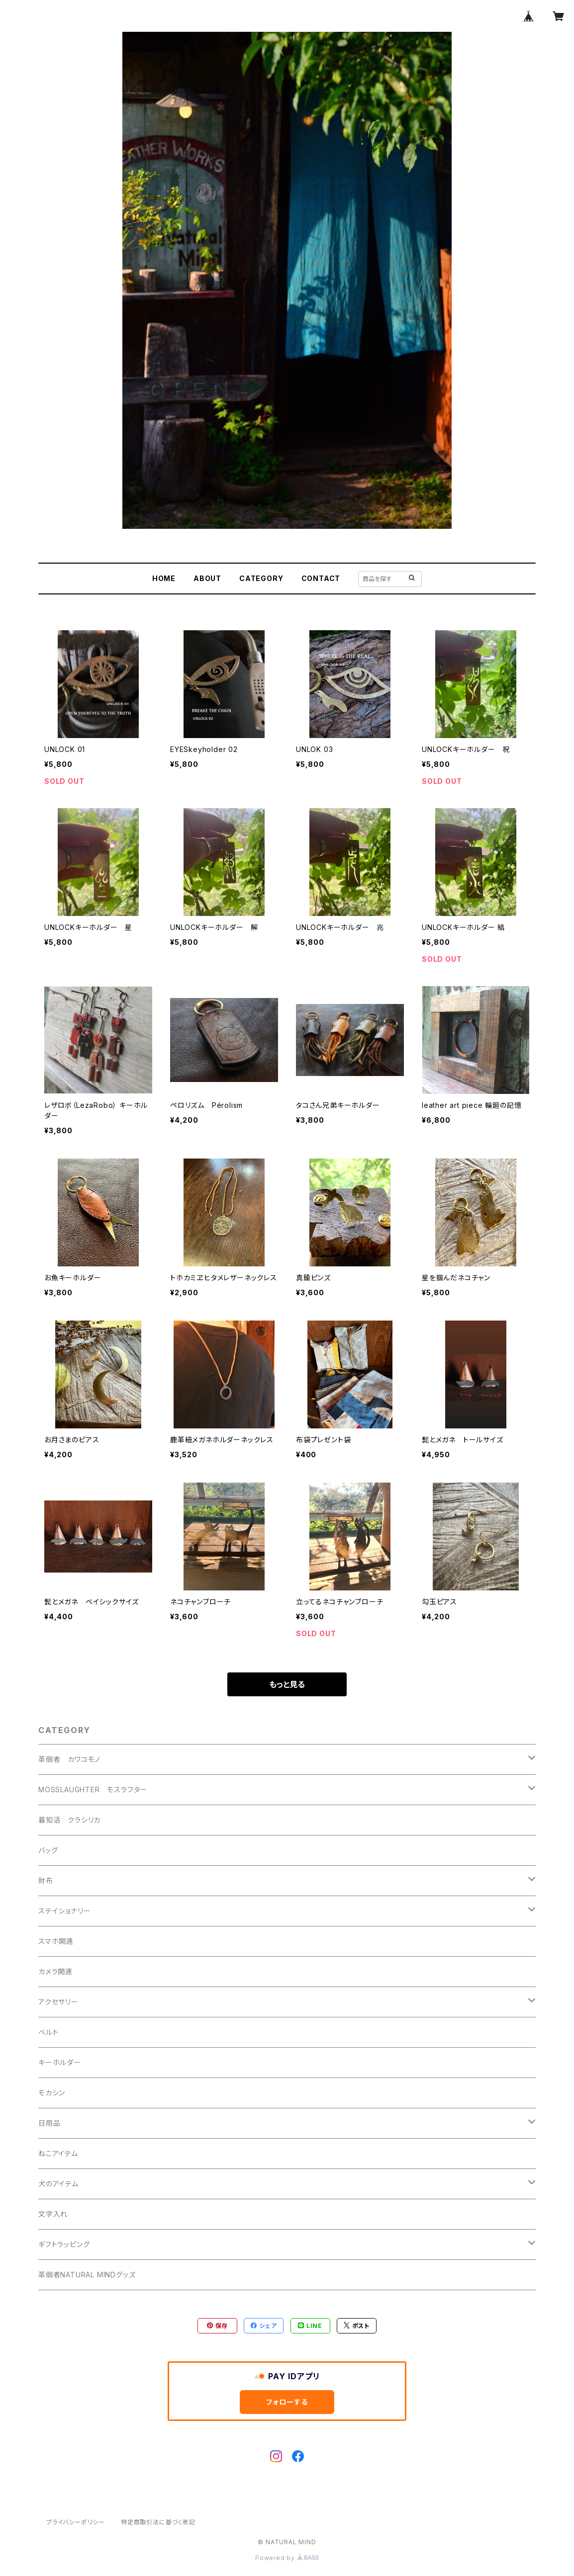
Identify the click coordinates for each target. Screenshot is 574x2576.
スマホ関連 (56, 1941)
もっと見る (287, 1684)
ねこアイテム (58, 2153)
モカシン (51, 2092)
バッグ (48, 1850)
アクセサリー (58, 2001)
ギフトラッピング (64, 2244)
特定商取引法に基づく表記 (158, 2522)
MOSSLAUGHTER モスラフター (92, 1789)
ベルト (48, 2032)
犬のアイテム (58, 2183)
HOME (164, 578)
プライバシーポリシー (75, 2522)
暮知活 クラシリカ (69, 1820)
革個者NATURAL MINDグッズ (86, 2274)
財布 (45, 1880)
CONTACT (321, 578)
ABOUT (207, 578)
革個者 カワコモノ (69, 1759)
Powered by (287, 2558)
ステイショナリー (64, 1911)
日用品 (49, 2123)
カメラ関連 (55, 1971)
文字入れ (53, 2214)
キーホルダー (59, 2062)
